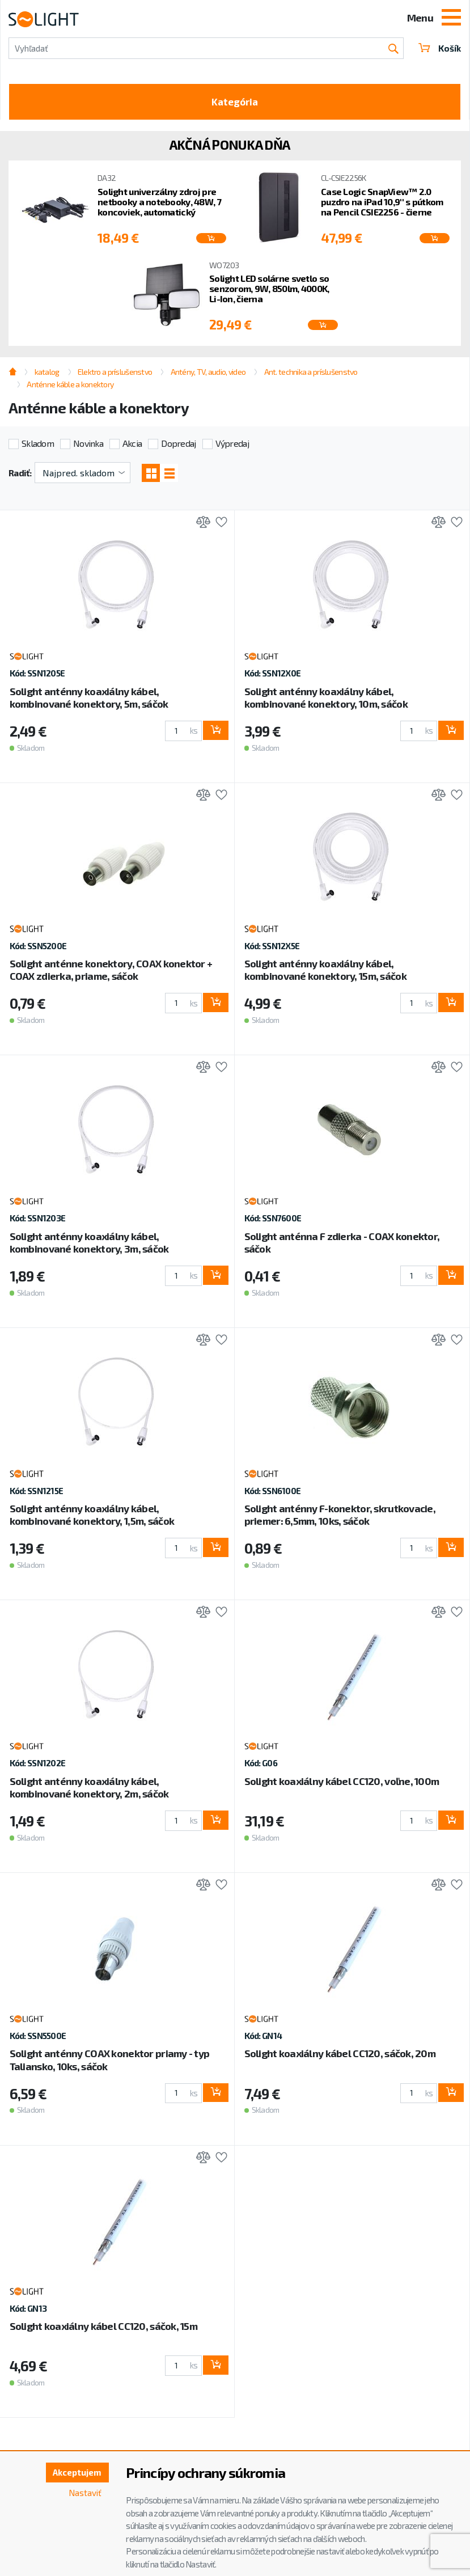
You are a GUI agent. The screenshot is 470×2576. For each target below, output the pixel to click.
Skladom (38, 445)
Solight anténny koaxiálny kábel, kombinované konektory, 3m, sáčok (89, 1245)
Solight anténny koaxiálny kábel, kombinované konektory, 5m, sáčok (89, 700)
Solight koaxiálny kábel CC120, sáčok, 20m (339, 2056)
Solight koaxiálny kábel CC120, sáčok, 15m (103, 2329)
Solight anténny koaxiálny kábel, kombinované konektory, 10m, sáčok (326, 700)
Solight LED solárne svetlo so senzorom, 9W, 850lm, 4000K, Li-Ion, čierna (269, 290)
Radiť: (20, 474)
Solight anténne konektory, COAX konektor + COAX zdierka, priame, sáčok (111, 972)
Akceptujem (75, 2473)
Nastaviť (84, 2494)
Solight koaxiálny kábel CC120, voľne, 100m (341, 1784)
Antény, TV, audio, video (208, 373)
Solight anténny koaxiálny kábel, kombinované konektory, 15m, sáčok (325, 972)
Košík (439, 48)
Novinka (88, 445)
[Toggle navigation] (451, 19)
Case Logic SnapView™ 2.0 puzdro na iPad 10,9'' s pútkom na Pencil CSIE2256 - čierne (382, 203)
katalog (47, 373)
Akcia (132, 445)
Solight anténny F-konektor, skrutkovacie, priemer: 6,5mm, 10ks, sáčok (339, 1517)
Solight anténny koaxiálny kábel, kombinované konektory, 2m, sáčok (89, 1790)
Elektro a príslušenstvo (115, 373)
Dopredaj (178, 445)
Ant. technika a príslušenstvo (311, 373)
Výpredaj (232, 445)
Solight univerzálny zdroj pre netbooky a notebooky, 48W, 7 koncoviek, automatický (160, 203)
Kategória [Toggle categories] (235, 102)
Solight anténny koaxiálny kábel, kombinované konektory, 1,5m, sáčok (92, 1517)
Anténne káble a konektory (70, 386)
